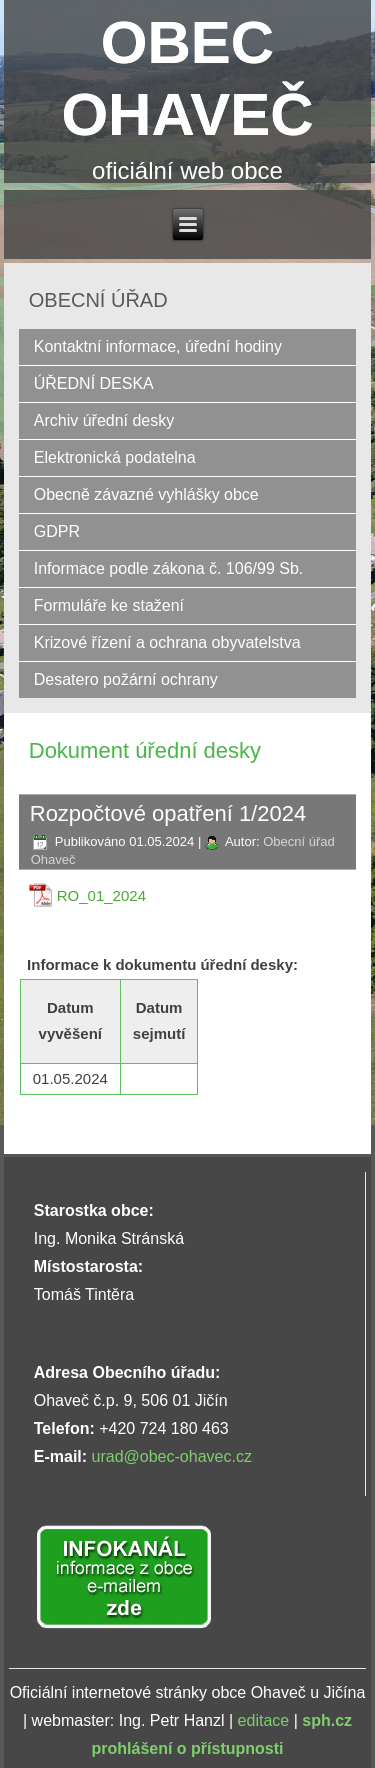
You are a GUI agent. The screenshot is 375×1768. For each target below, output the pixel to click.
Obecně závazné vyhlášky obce (146, 494)
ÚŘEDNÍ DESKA (94, 383)
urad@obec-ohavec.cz (172, 1456)
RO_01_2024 (101, 895)
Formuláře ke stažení (109, 605)
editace (264, 1720)
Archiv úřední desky (104, 420)
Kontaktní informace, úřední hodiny (158, 346)
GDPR (57, 531)
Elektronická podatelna (115, 457)
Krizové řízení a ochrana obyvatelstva (167, 642)
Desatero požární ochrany (126, 679)
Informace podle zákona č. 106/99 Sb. (169, 568)
